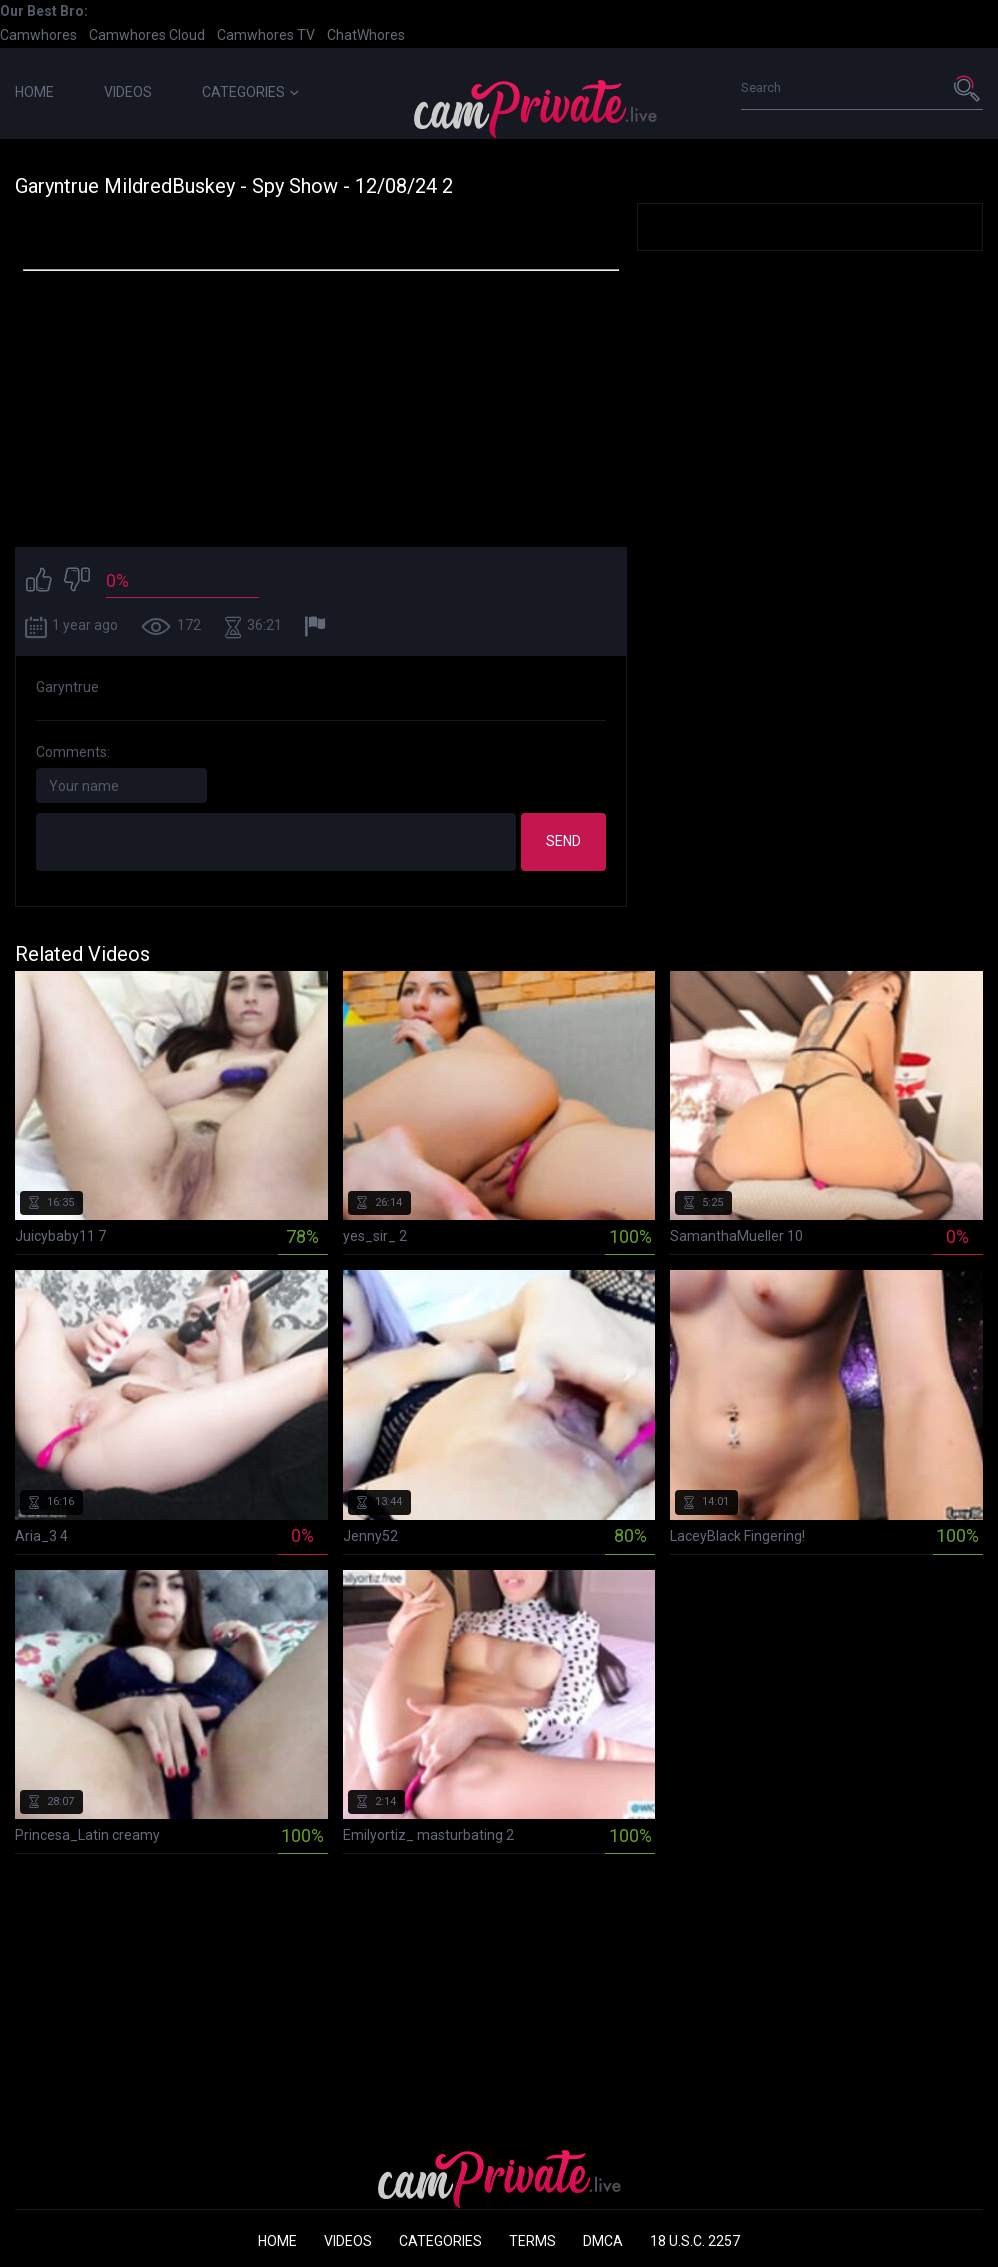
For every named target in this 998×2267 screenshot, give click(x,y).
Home (34, 92)
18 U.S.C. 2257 (695, 2241)
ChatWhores (366, 35)
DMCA (603, 2241)
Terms (532, 2241)
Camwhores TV (266, 35)
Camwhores (38, 35)
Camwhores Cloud (147, 35)
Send (563, 841)
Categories (250, 92)
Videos (128, 92)
